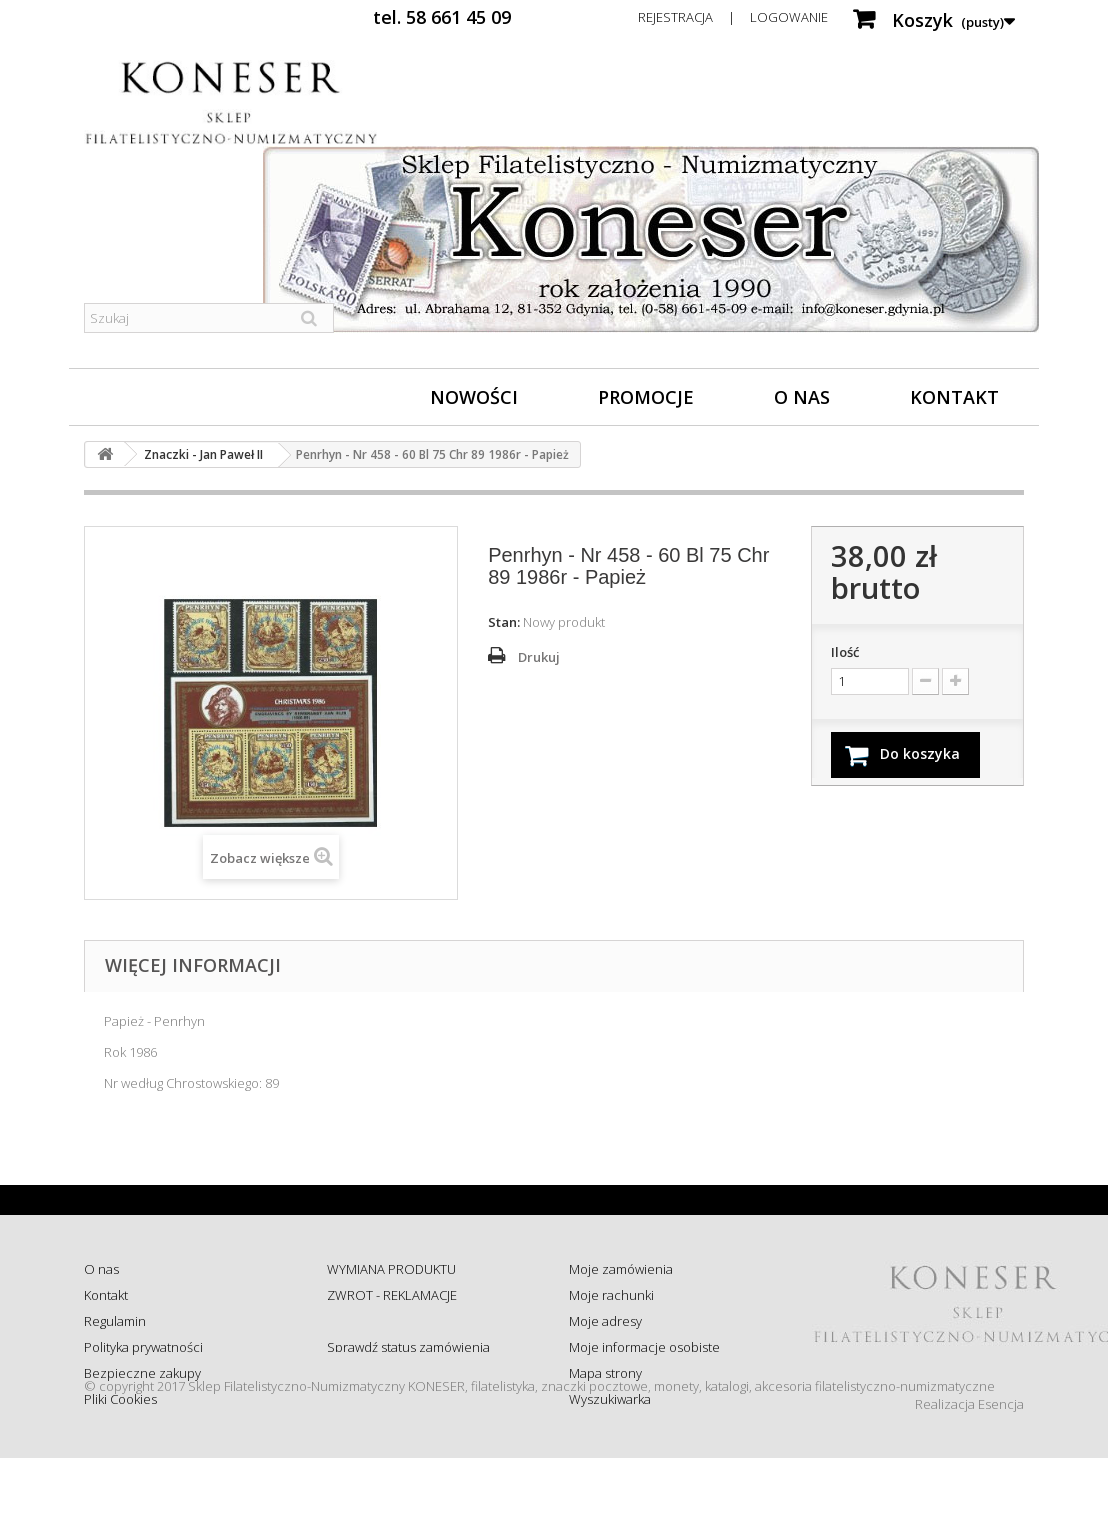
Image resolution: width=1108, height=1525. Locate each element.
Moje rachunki (611, 1295)
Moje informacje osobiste (644, 1347)
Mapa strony (605, 1373)
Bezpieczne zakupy (142, 1373)
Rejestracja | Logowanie (733, 17)
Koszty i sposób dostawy (398, 1373)
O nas (802, 397)
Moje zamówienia (621, 1269)
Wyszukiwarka (610, 1399)
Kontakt (954, 397)
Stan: (504, 622)
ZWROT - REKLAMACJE (392, 1295)
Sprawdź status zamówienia (408, 1347)
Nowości (474, 397)
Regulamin (115, 1321)
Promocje (646, 397)
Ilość (845, 652)
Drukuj (539, 657)
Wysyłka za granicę (381, 1399)
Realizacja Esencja (969, 1471)
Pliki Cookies (120, 1399)
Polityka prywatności (143, 1347)
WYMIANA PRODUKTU (391, 1269)
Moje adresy (605, 1321)
